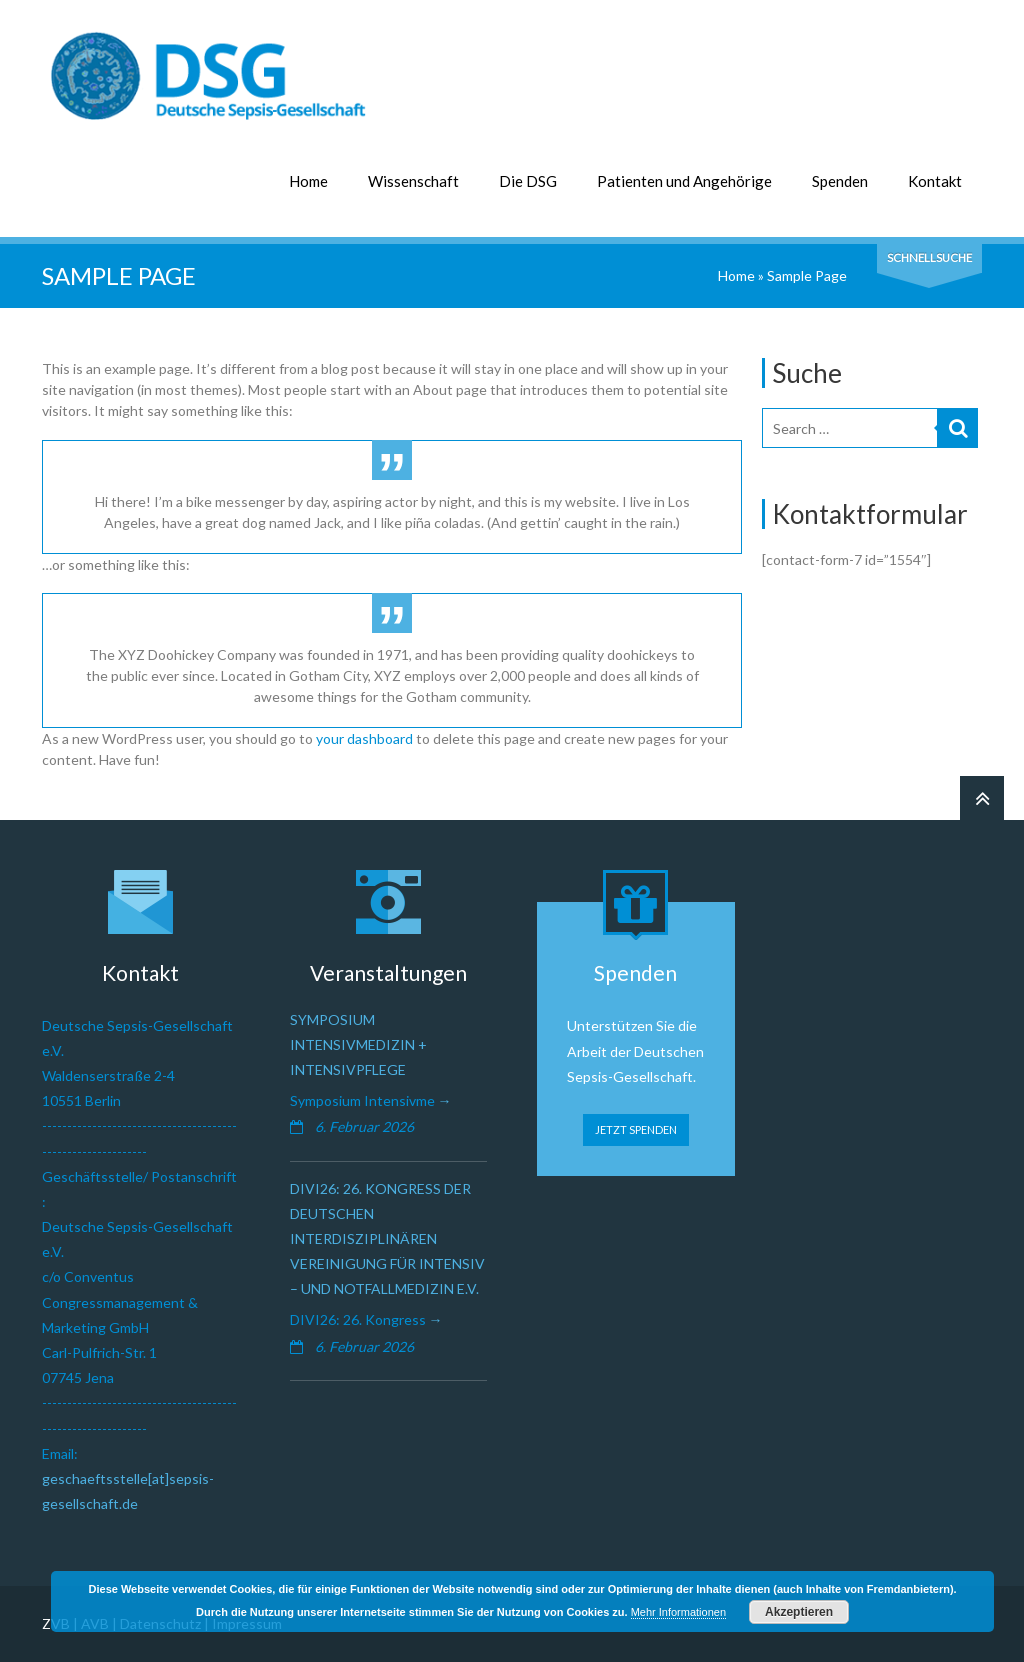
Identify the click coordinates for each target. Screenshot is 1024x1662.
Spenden (840, 181)
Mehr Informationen (678, 1612)
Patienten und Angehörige (684, 181)
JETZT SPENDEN (636, 1129)
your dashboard (364, 738)
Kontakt (935, 181)
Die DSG (528, 181)
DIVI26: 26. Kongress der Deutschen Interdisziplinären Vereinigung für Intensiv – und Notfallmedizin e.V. (387, 1239)
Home (308, 181)
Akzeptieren (799, 1612)
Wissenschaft (413, 181)
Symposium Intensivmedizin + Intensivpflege (358, 1044)
